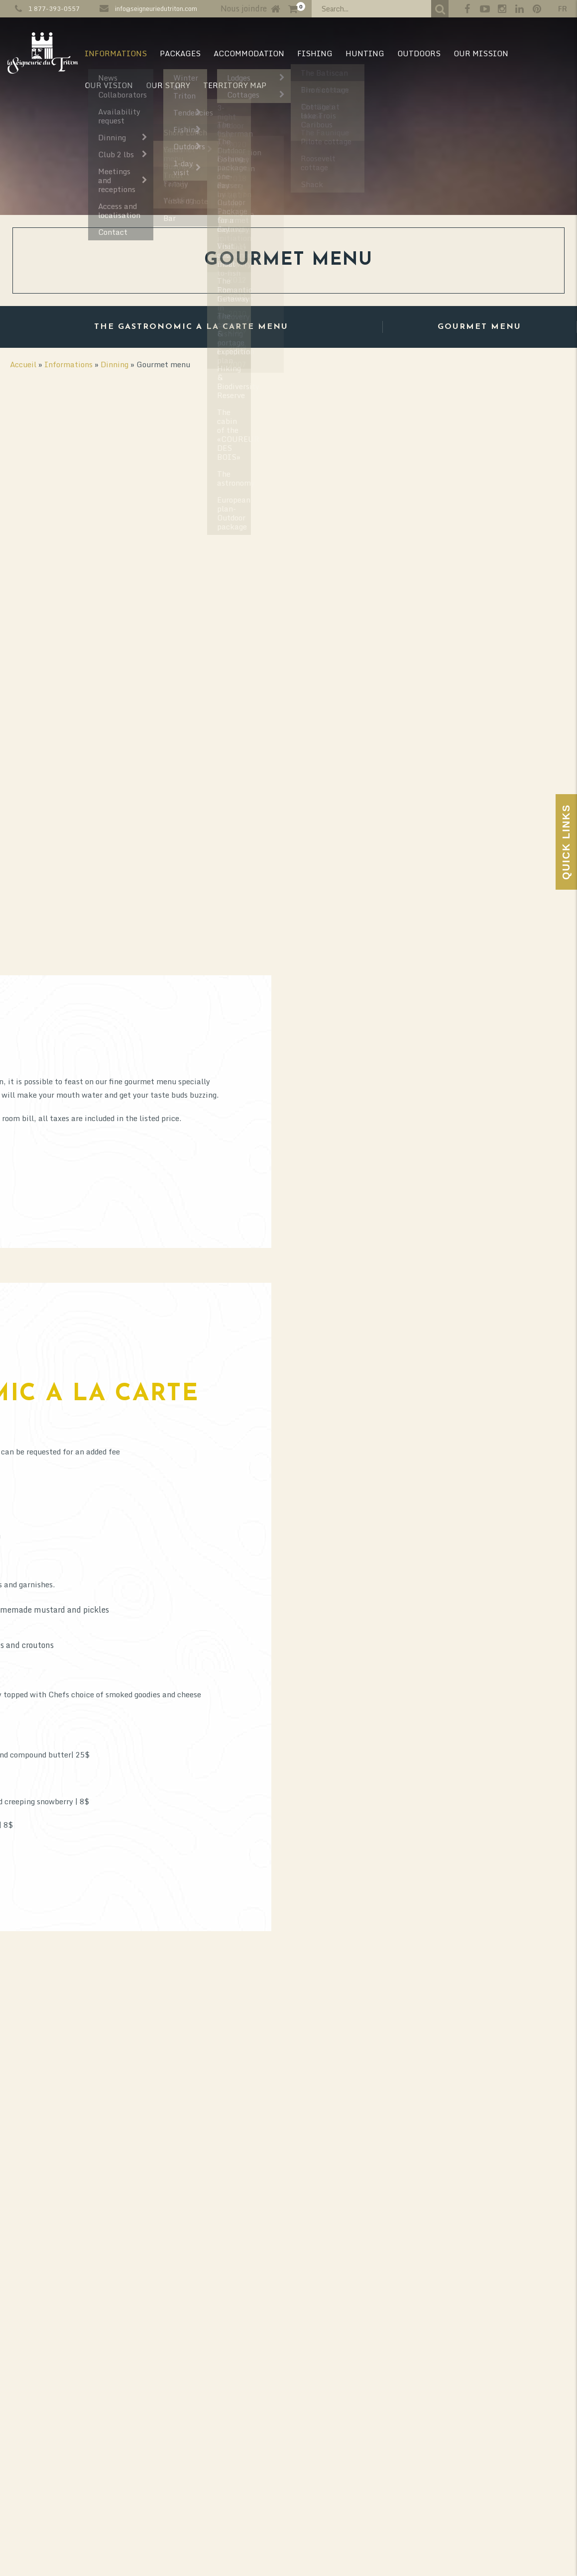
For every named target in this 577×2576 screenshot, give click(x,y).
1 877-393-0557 (54, 8)
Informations (116, 53)
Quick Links (566, 842)
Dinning (114, 364)
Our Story (168, 85)
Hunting (365, 53)
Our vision (109, 85)
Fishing (315, 53)
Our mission (481, 53)
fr (562, 8)
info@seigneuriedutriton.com (156, 8)
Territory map (234, 85)
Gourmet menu (479, 327)
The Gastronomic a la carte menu (191, 327)
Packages (180, 53)
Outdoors (419, 53)
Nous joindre (244, 8)
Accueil (23, 364)
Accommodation (249, 53)
